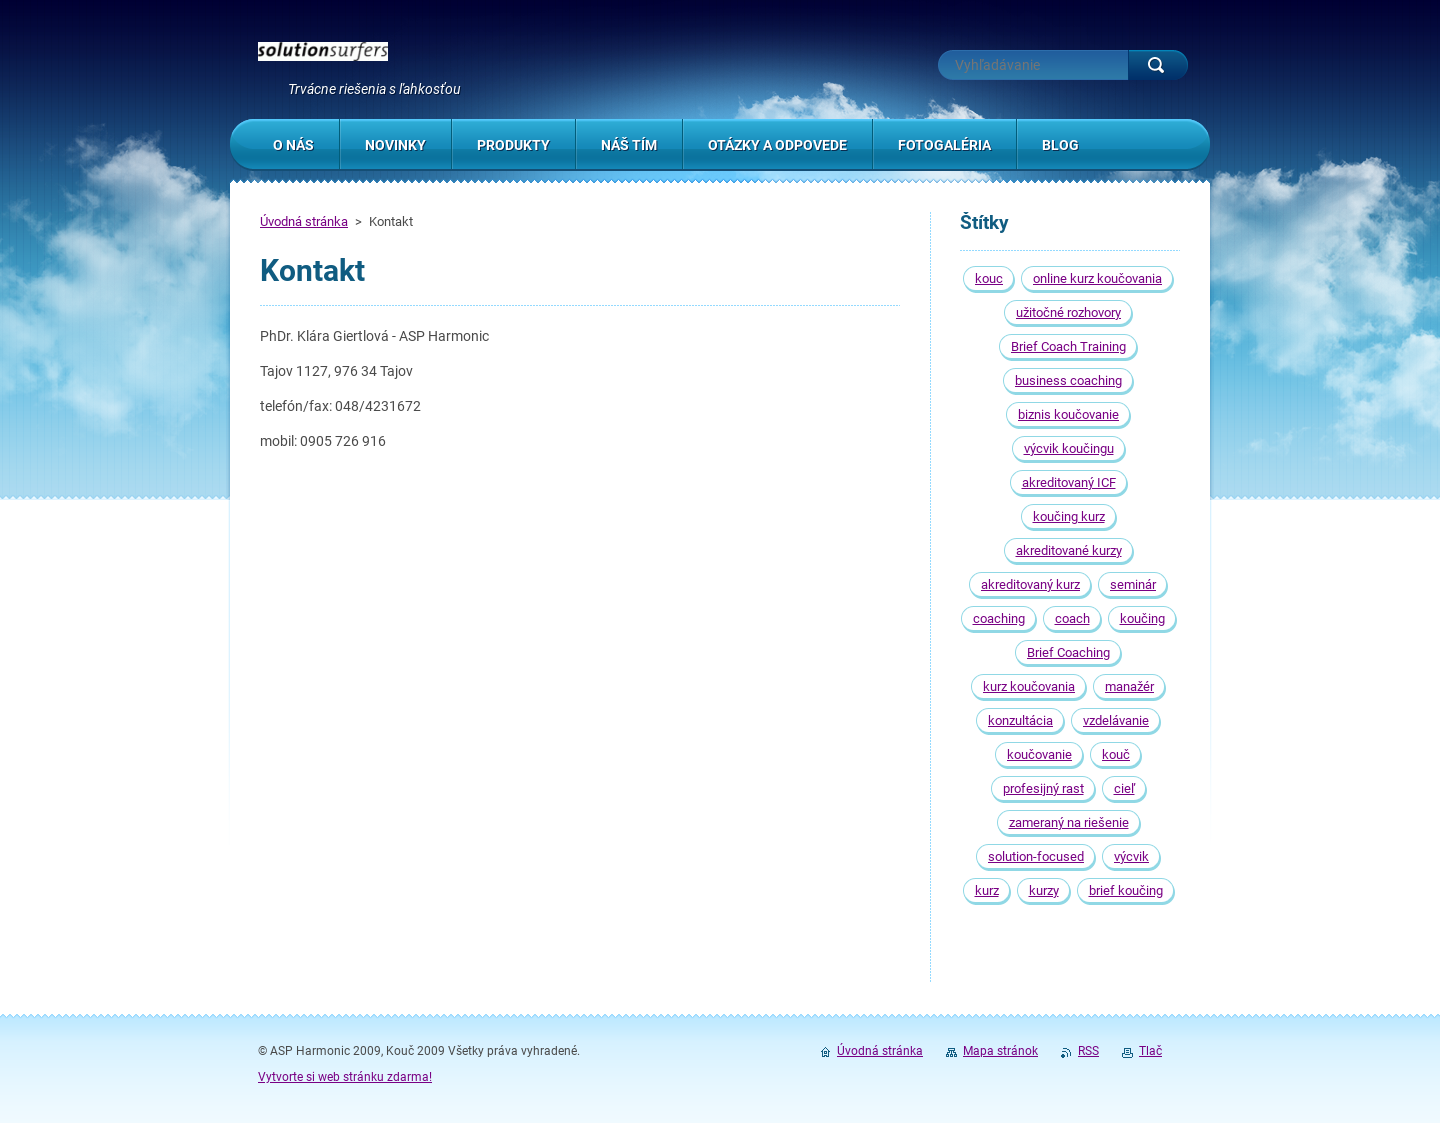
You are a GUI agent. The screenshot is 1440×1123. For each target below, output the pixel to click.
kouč (1116, 754)
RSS (1088, 1051)
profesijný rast (1043, 788)
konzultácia (1020, 720)
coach (1072, 618)
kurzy (1044, 890)
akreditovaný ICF (1069, 482)
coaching (999, 618)
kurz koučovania (1029, 686)
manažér (1129, 686)
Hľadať (1158, 65)
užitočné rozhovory (1068, 312)
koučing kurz (1069, 516)
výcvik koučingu (1069, 448)
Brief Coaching (1068, 652)
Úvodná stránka (304, 221)
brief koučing (1126, 890)
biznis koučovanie (1068, 414)
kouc (989, 278)
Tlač (1150, 1051)
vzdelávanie (1116, 720)
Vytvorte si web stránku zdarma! (345, 1077)
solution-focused (1036, 856)
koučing (1142, 618)
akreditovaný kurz (1030, 584)
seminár (1133, 584)
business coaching (1068, 380)
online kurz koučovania (1097, 278)
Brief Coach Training (1068, 346)
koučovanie (1039, 754)
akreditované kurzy (1069, 550)
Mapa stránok (1000, 1051)
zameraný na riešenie (1069, 822)
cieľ (1124, 788)
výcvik (1131, 856)
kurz (987, 890)
